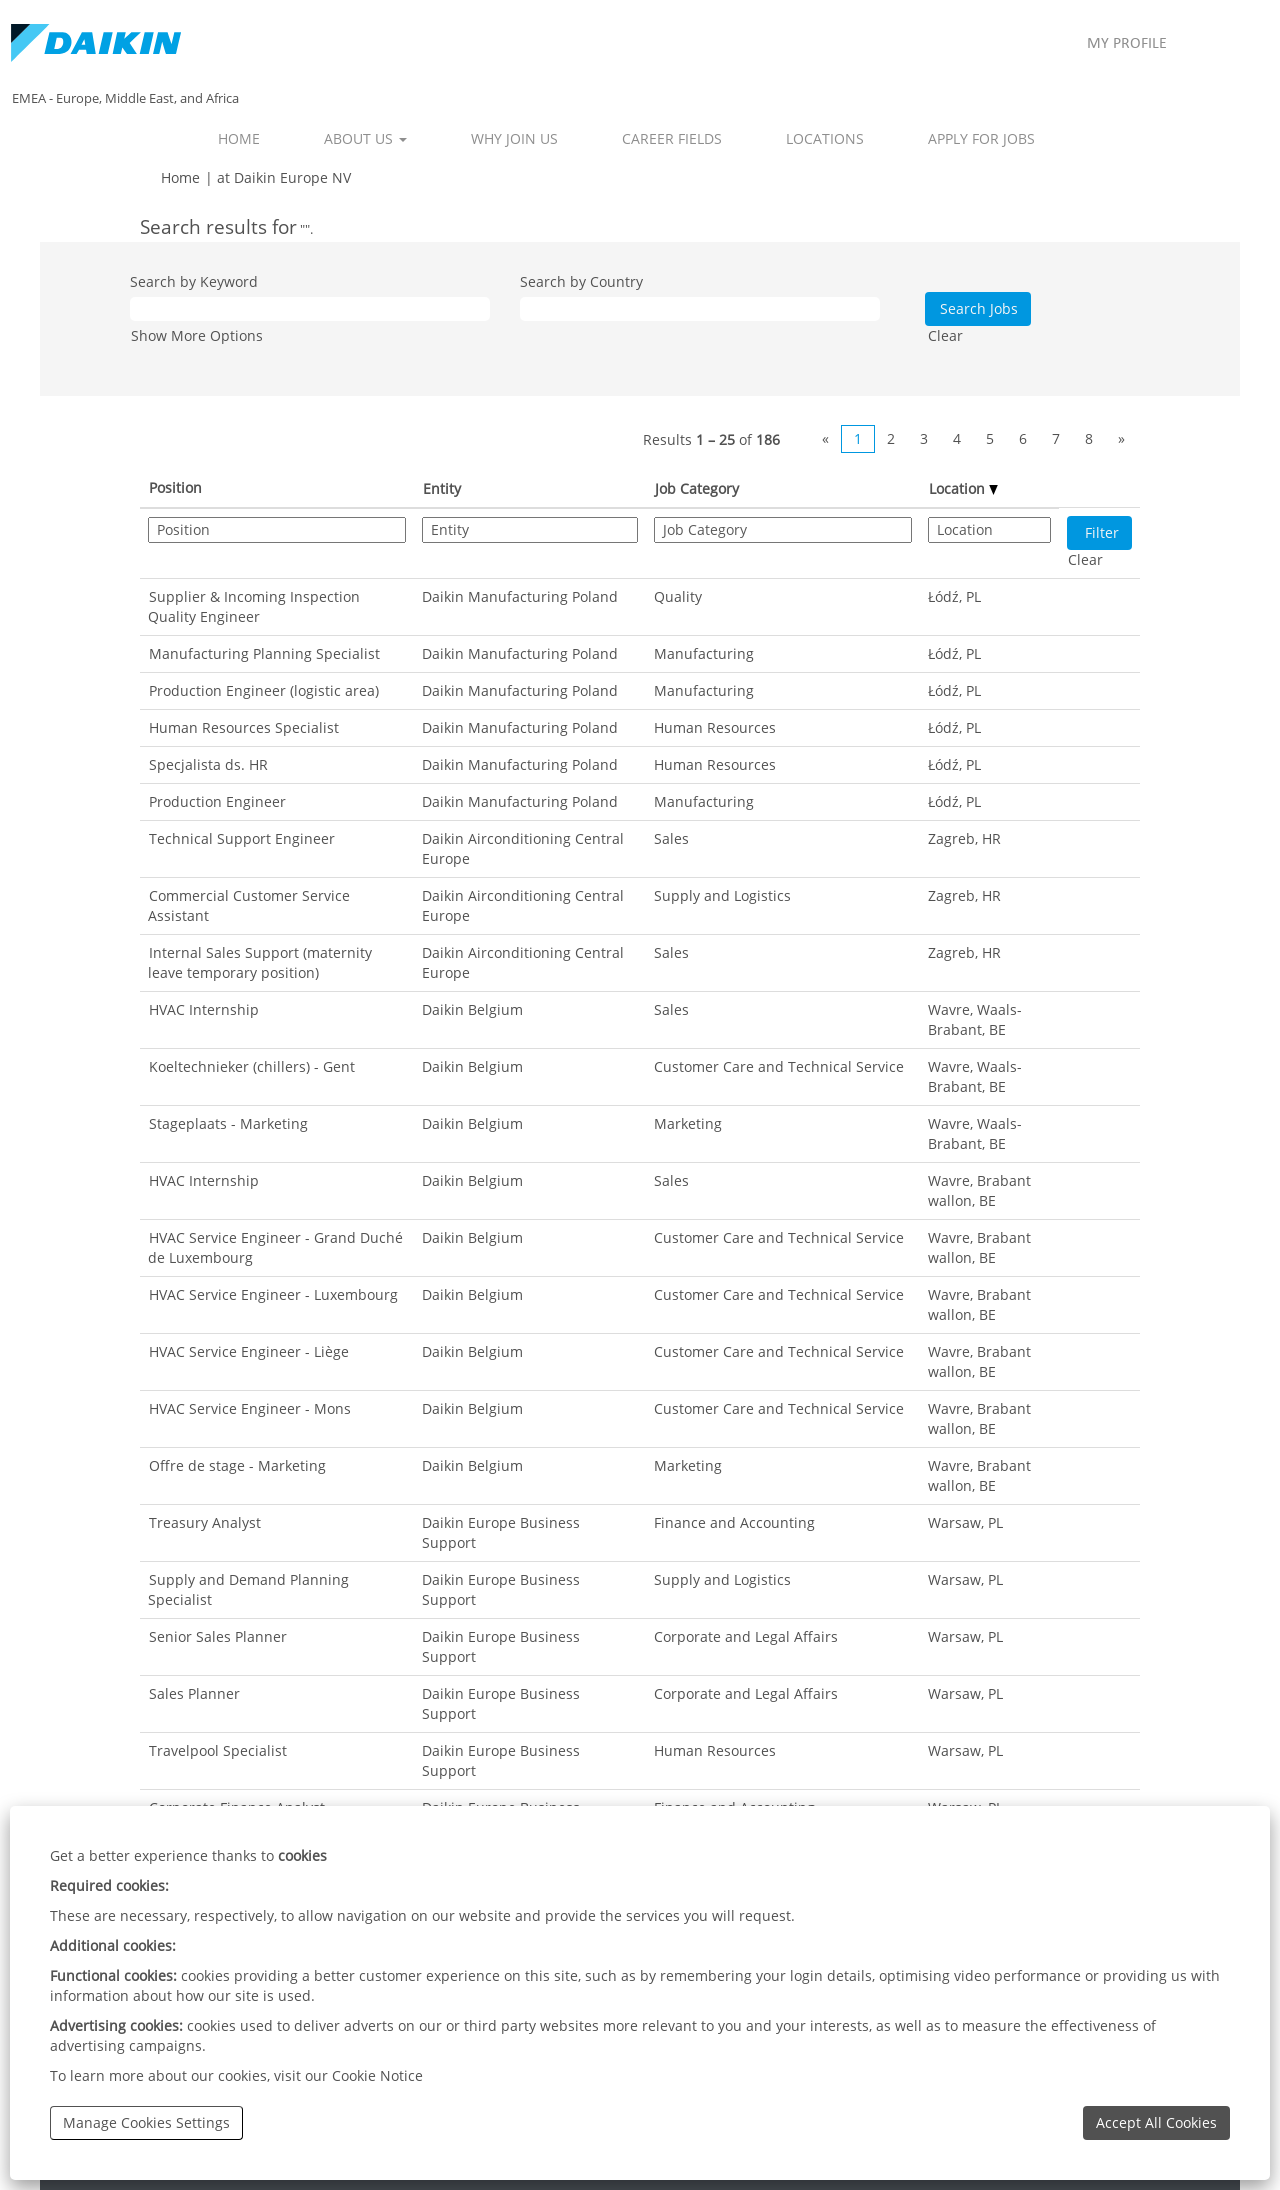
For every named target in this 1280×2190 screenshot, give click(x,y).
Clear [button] (945, 335)
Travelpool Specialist (218, 1750)
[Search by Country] (700, 309)
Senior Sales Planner (218, 1636)
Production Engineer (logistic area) (264, 690)
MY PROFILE (1127, 44)
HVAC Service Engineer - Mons (250, 1408)
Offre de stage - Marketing (237, 1465)
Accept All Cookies (1156, 2122)
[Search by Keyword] (310, 309)
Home (180, 177)
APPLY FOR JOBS (981, 138)
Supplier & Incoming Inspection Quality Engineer (254, 606)
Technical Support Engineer (242, 838)
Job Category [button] (697, 488)
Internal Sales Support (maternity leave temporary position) (260, 962)
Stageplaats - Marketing (228, 1123)
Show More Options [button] (197, 335)
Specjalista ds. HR (208, 764)
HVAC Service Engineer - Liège (249, 1351)
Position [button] (175, 487)
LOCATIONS (825, 138)
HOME (239, 138)
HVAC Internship (204, 1009)
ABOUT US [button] (365, 138)
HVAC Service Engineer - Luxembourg (273, 1294)
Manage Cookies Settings (146, 2122)
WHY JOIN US (514, 138)
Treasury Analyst (205, 1522)
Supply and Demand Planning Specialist (248, 1589)
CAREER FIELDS (672, 138)
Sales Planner (194, 1693)
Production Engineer (217, 801)
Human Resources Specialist (244, 727)
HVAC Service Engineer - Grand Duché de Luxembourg (275, 1247)
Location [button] (963, 488)
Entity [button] (442, 488)
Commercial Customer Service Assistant (249, 905)
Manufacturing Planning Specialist (264, 653)
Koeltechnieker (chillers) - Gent (252, 1066)
